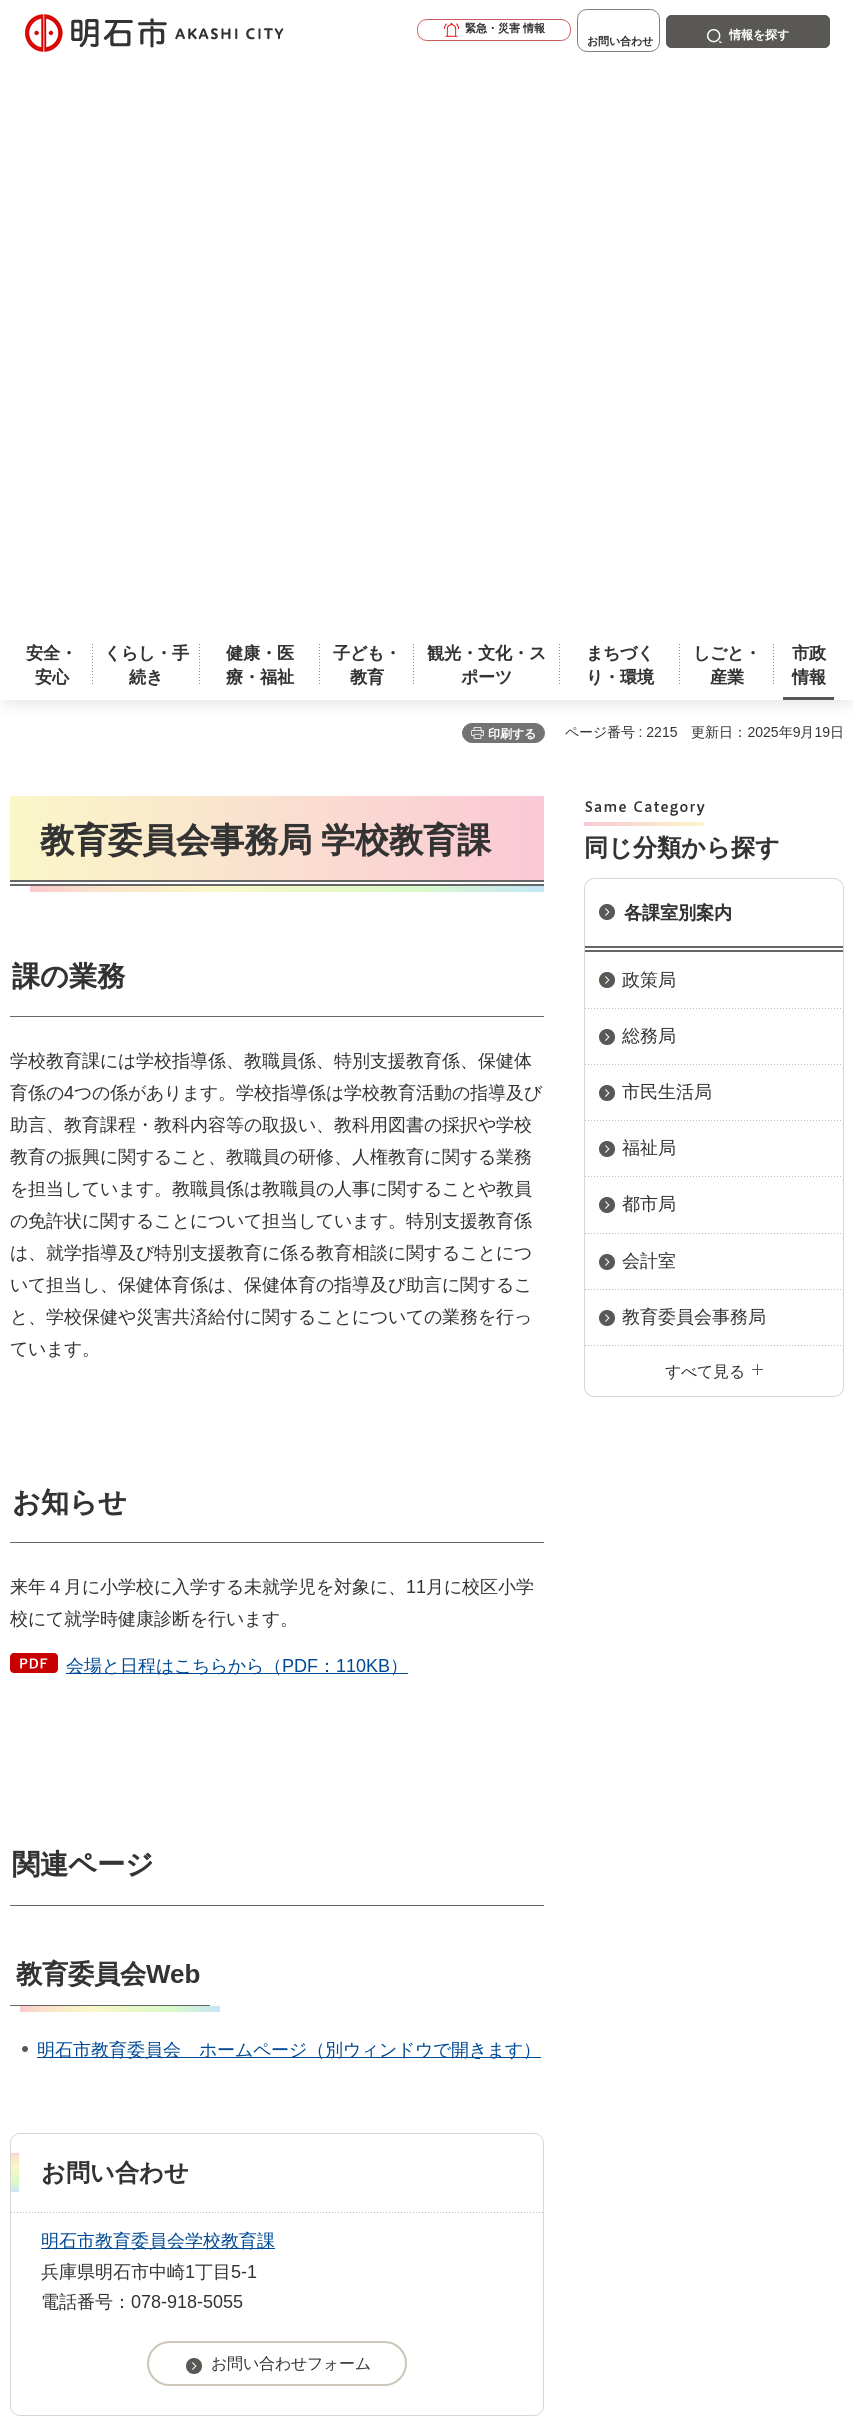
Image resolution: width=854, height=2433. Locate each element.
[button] (434, 32)
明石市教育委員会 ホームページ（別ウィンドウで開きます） (289, 1480)
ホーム (31, 1913)
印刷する (512, 164)
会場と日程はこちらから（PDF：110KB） (237, 1096)
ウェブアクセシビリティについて (452, 1983)
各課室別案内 (678, 343)
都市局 (649, 634)
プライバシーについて (183, 2014)
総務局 (649, 466)
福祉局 (649, 578)
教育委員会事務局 (694, 747)
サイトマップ (545, 2014)
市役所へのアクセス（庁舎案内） (245, 1913)
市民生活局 (667, 522)
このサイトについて (175, 1983)
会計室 (649, 691)
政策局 (649, 410)
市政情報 (96, 1913)
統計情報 (511, 2237)
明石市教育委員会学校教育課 (158, 1671)
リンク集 (380, 2014)
